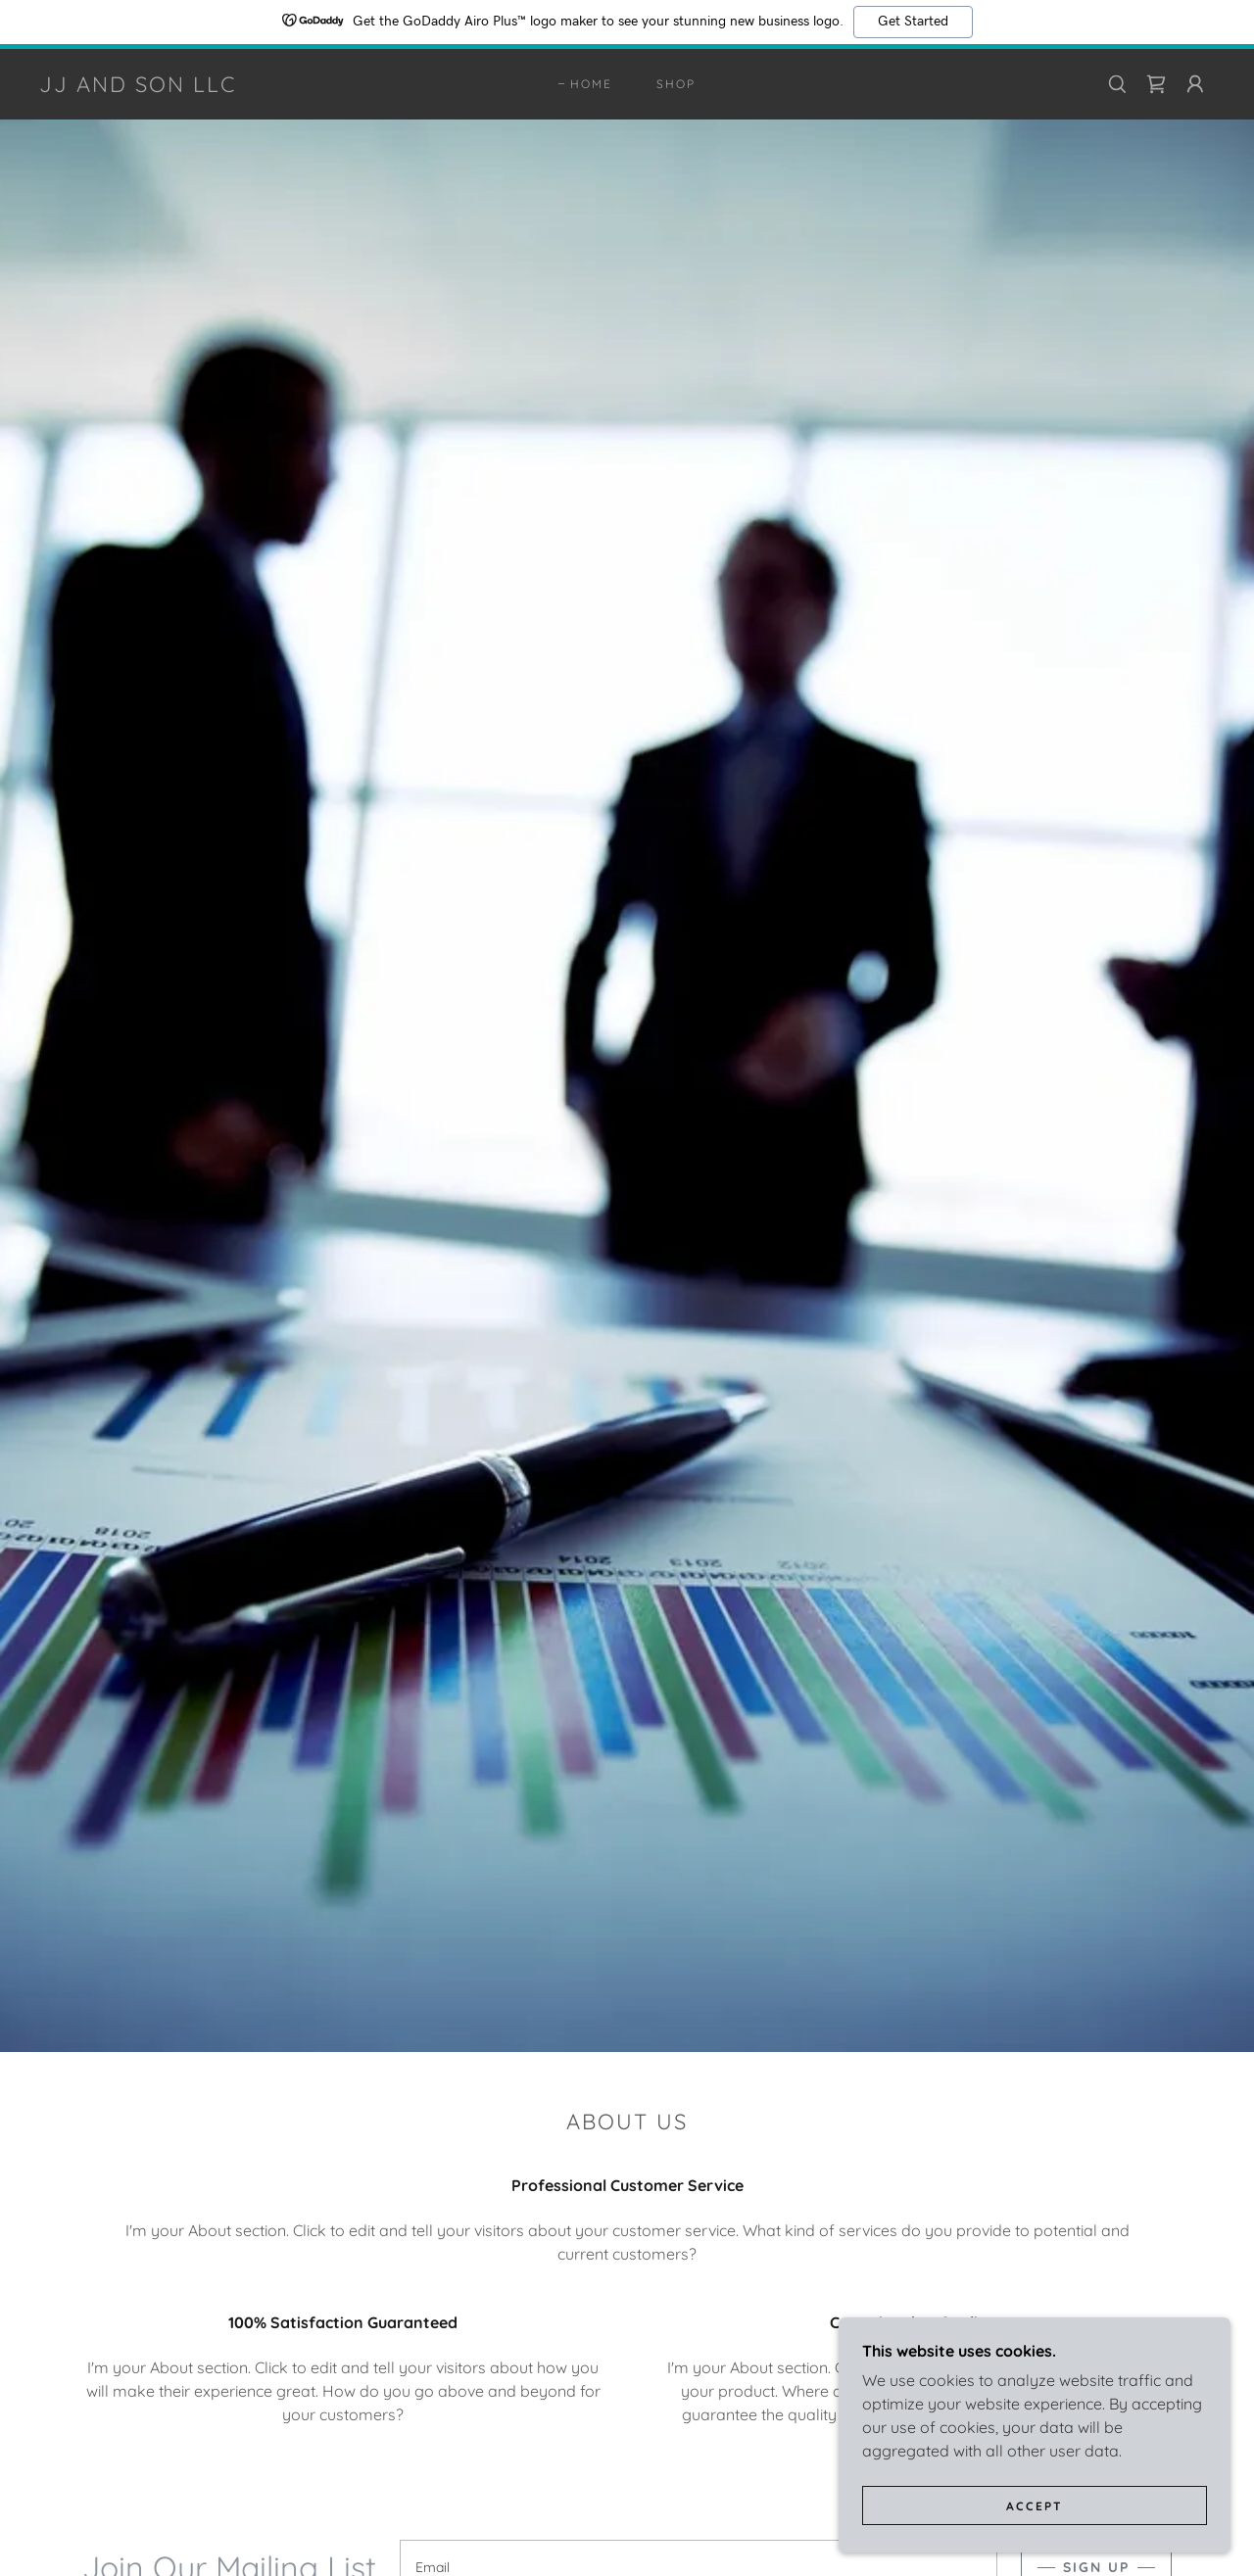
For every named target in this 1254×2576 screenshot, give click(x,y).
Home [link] (591, 83)
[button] (1195, 84)
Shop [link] (676, 83)
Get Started (913, 21)
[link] (137, 86)
